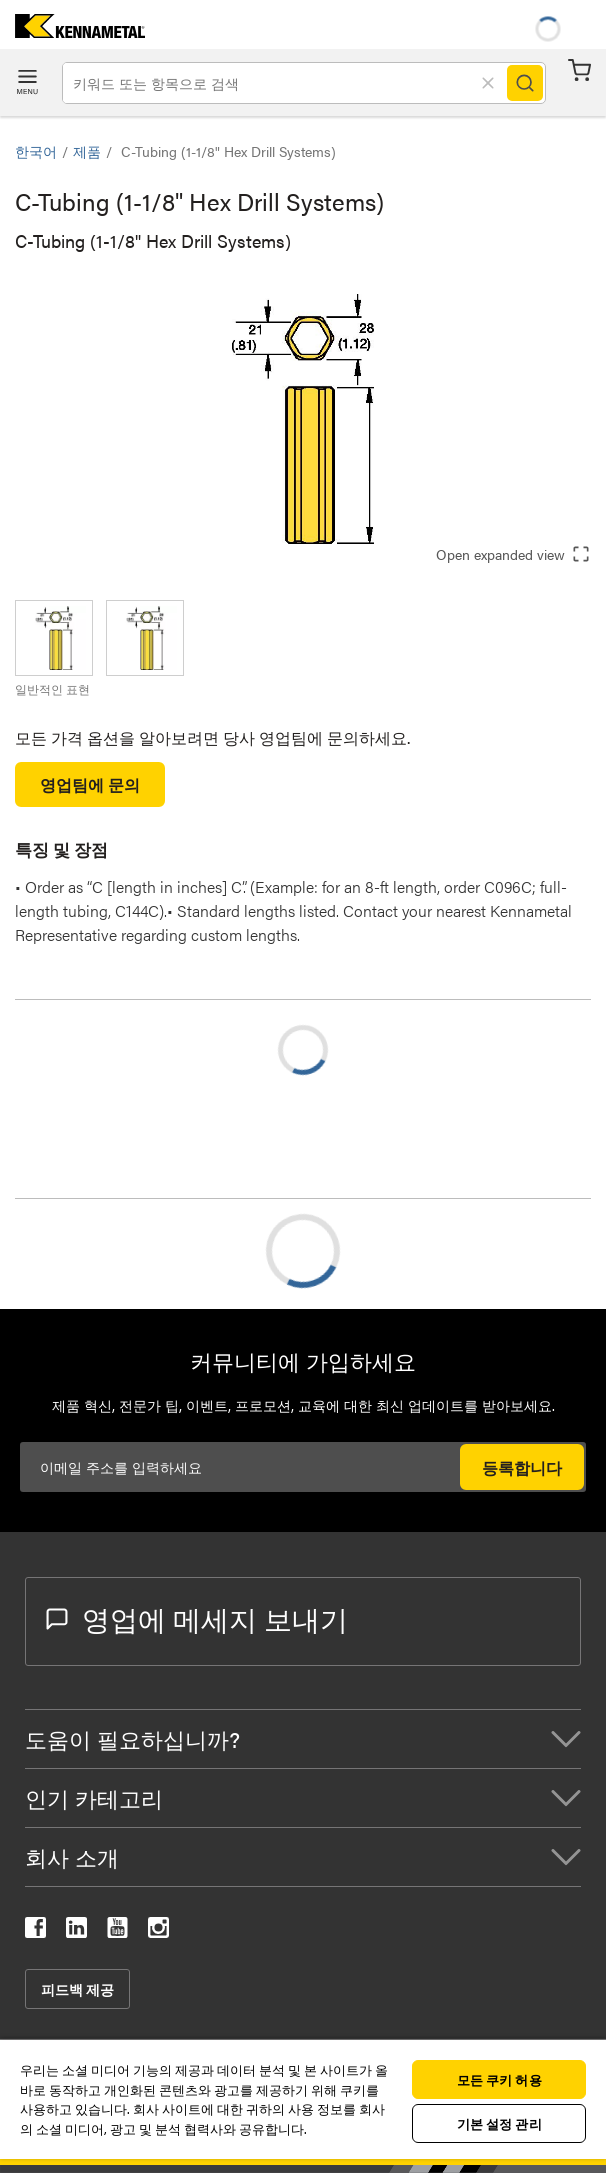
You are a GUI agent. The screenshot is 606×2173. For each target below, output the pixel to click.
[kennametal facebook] (35, 1931)
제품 (87, 151)
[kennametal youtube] (117, 1931)
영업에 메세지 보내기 (197, 1618)
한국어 (36, 151)
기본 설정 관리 (499, 2123)
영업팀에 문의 (90, 784)
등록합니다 (522, 1467)
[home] (72, 31)
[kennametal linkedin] (76, 1931)
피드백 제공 (77, 1989)
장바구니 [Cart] (579, 70)
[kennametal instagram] (158, 1931)
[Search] (525, 83)
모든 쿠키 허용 (499, 2079)
